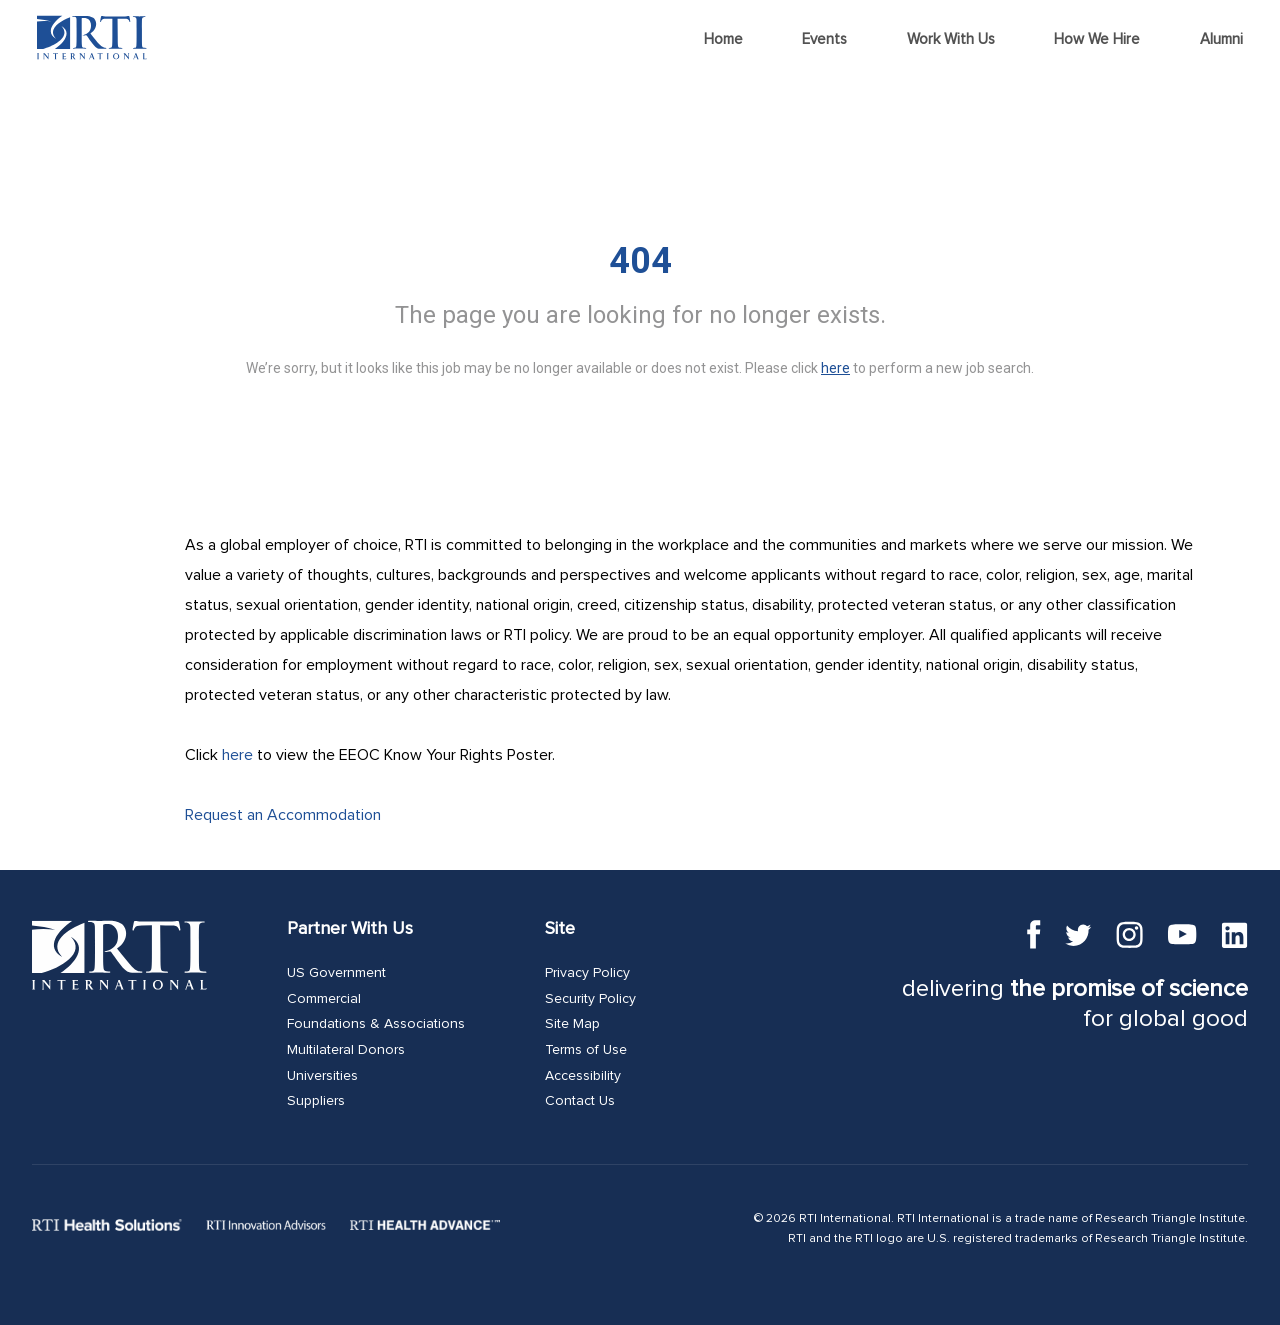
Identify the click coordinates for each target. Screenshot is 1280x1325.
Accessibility (583, 1076)
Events (824, 39)
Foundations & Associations (376, 1024)
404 (640, 261)
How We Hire (1097, 39)
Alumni (1221, 39)
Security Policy (590, 999)
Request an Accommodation (283, 815)
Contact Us (580, 1101)
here (237, 755)
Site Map (572, 1024)
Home (723, 39)
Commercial (324, 999)
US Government (336, 973)
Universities (322, 1076)
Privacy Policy (587, 973)
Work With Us (951, 39)
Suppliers (316, 1101)
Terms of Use (586, 1050)
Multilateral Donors (346, 1050)
